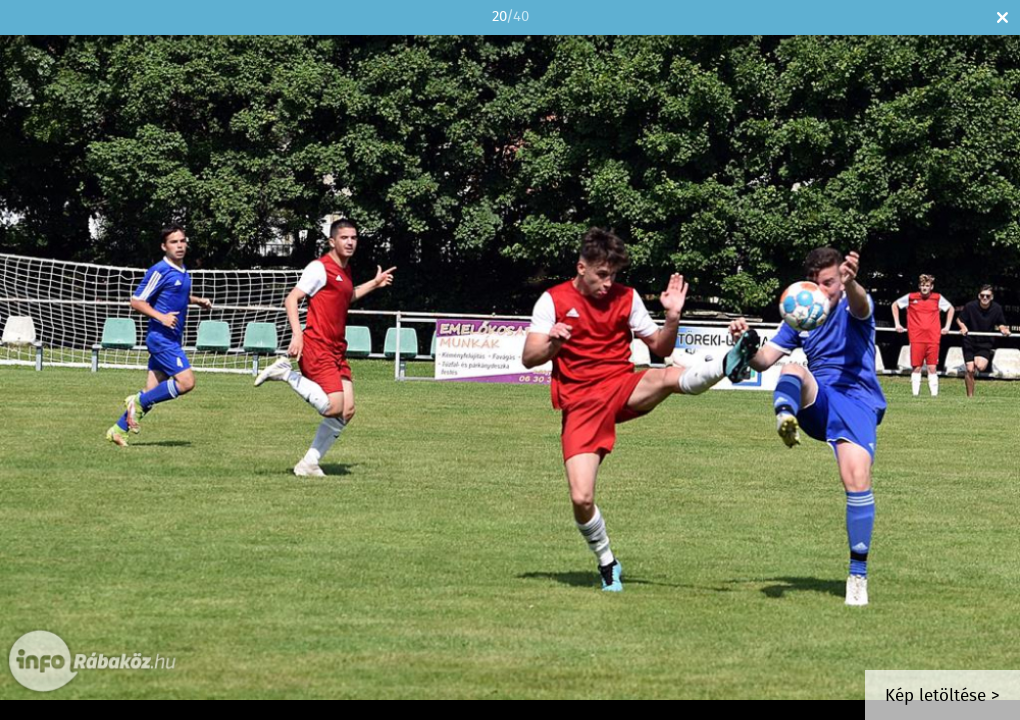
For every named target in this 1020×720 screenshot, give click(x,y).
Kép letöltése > (942, 696)
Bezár (1002, 17)
